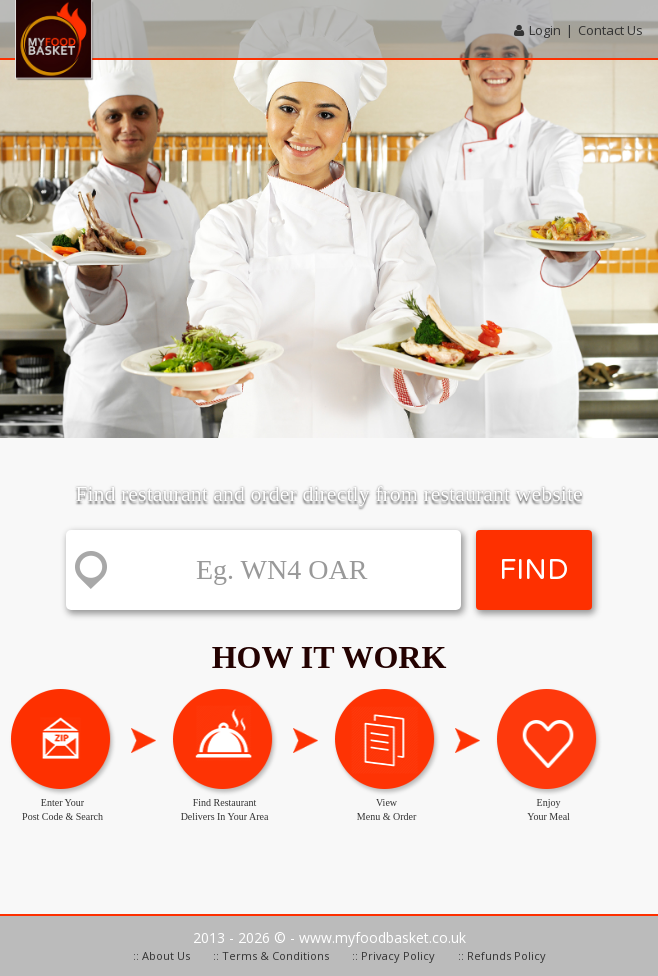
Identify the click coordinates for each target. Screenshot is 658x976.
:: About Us (161, 955)
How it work (329, 657)
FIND (534, 570)
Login (545, 30)
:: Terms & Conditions (271, 955)
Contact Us (610, 30)
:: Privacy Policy (393, 955)
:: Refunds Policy (502, 955)
